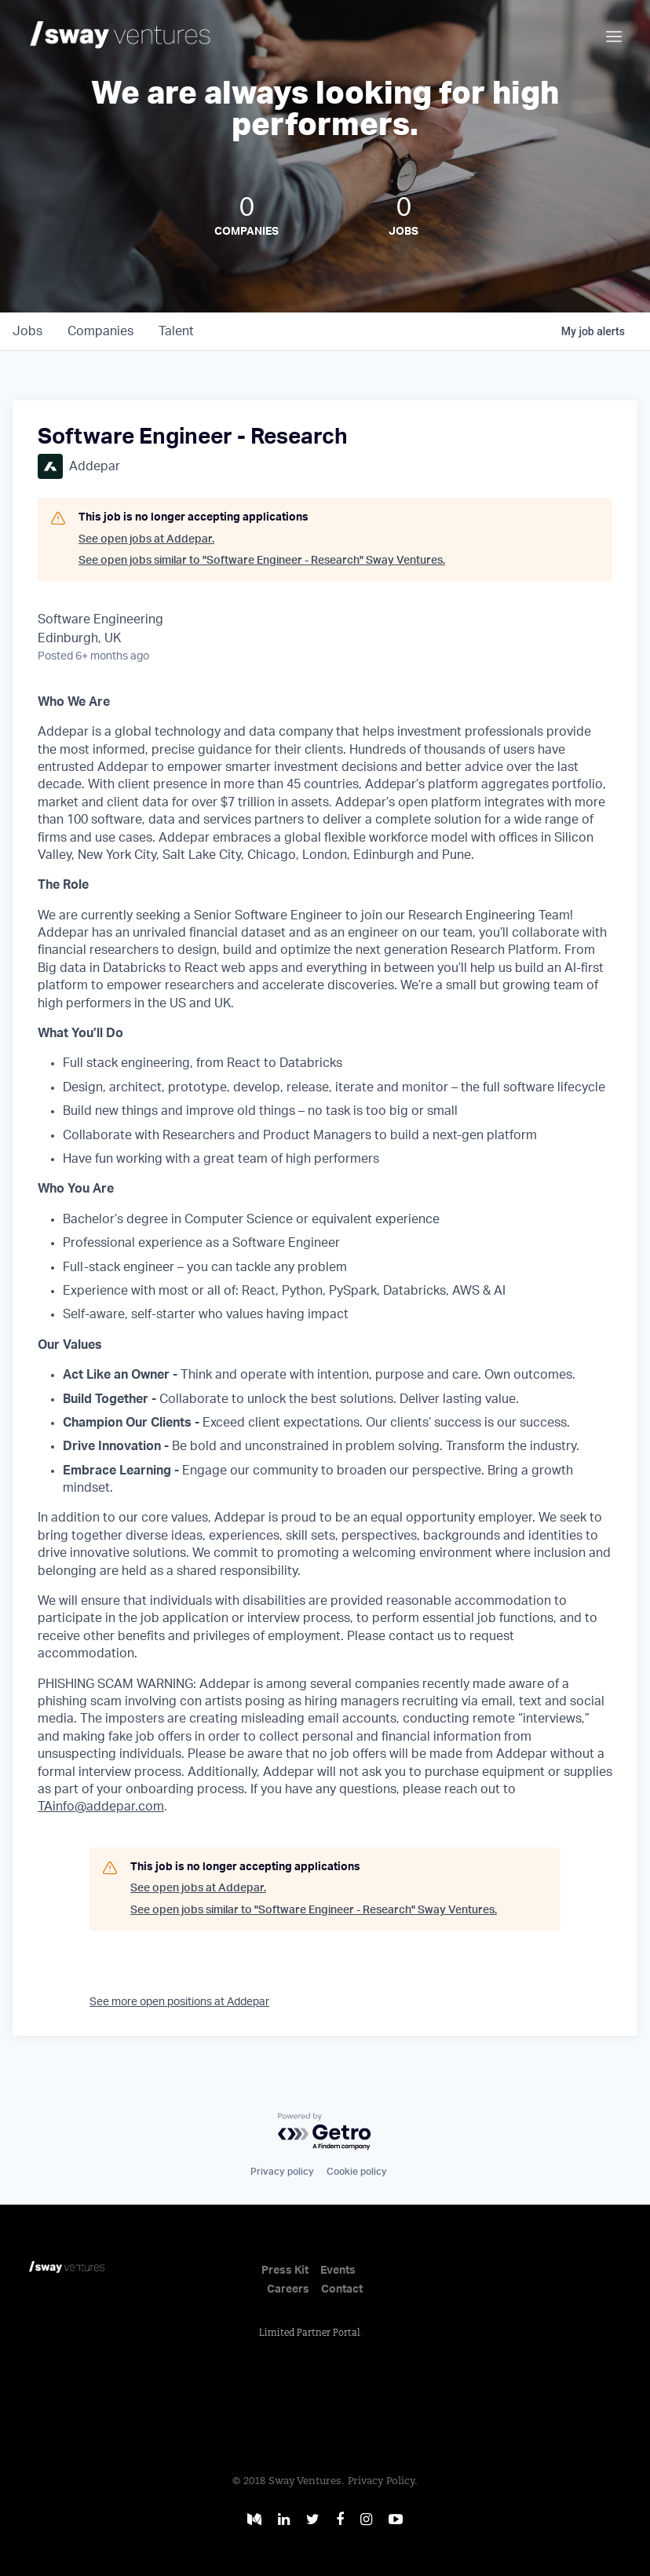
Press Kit (285, 2270)
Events (338, 2270)
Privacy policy (282, 2171)
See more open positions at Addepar (179, 2002)
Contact (342, 2289)
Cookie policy (357, 2171)
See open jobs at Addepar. (146, 539)
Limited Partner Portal (309, 2333)
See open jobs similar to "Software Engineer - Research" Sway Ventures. (262, 560)
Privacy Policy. (383, 2481)
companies (100, 331)
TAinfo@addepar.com (101, 1806)
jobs (27, 331)
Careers (288, 2289)
